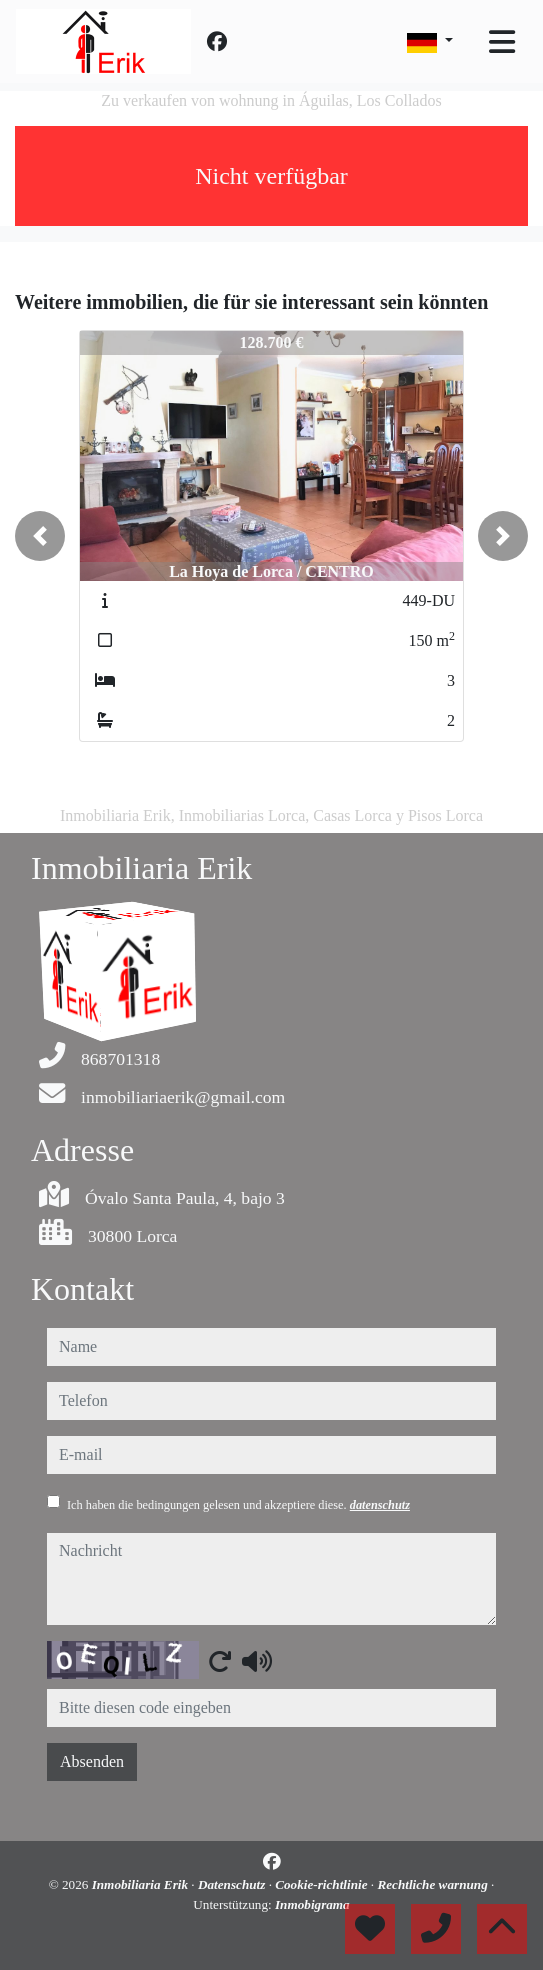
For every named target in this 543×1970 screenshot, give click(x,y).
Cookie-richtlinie (323, 1884)
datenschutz (380, 1505)
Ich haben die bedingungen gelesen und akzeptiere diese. (238, 1505)
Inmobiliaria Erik (142, 1884)
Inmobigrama (312, 1904)
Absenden (92, 1761)
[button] (40, 536)
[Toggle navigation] (502, 42)
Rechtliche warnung (434, 1884)
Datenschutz (233, 1884)
